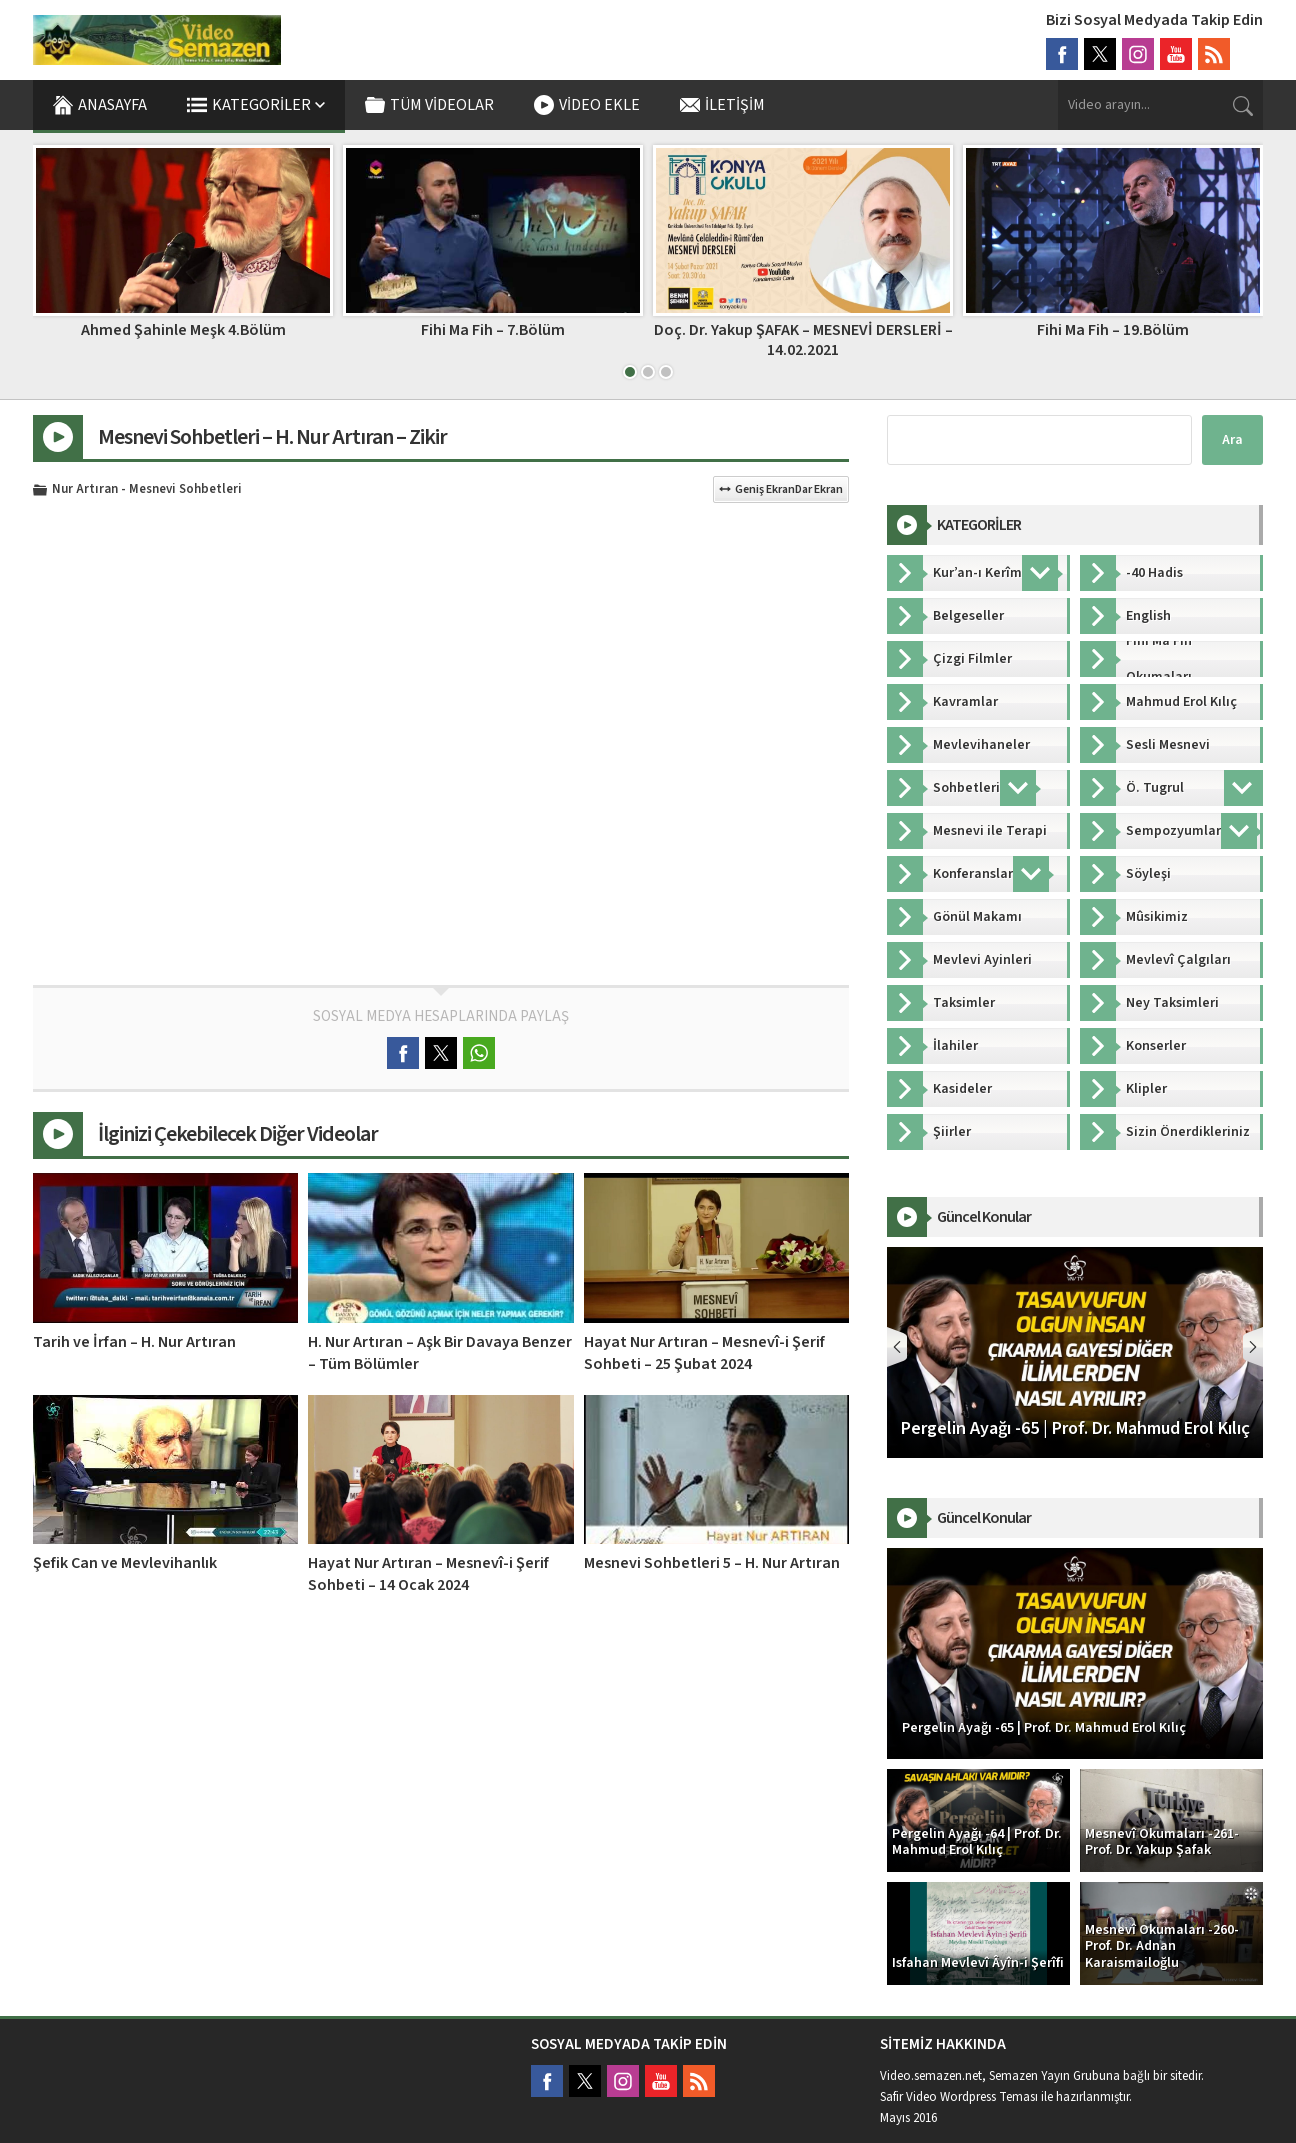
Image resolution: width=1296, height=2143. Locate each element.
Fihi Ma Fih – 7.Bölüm (493, 330)
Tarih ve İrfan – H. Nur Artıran (134, 1342)
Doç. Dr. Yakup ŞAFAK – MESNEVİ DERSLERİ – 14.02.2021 (803, 339)
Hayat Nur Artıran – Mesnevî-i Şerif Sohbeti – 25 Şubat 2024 (704, 1353)
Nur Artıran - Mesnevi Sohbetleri (147, 490)
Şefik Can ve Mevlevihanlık (125, 1563)
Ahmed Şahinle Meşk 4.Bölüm (183, 330)
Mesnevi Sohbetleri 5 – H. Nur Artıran (712, 1563)
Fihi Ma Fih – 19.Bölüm (1113, 330)
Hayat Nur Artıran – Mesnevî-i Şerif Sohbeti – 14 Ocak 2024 (428, 1574)
